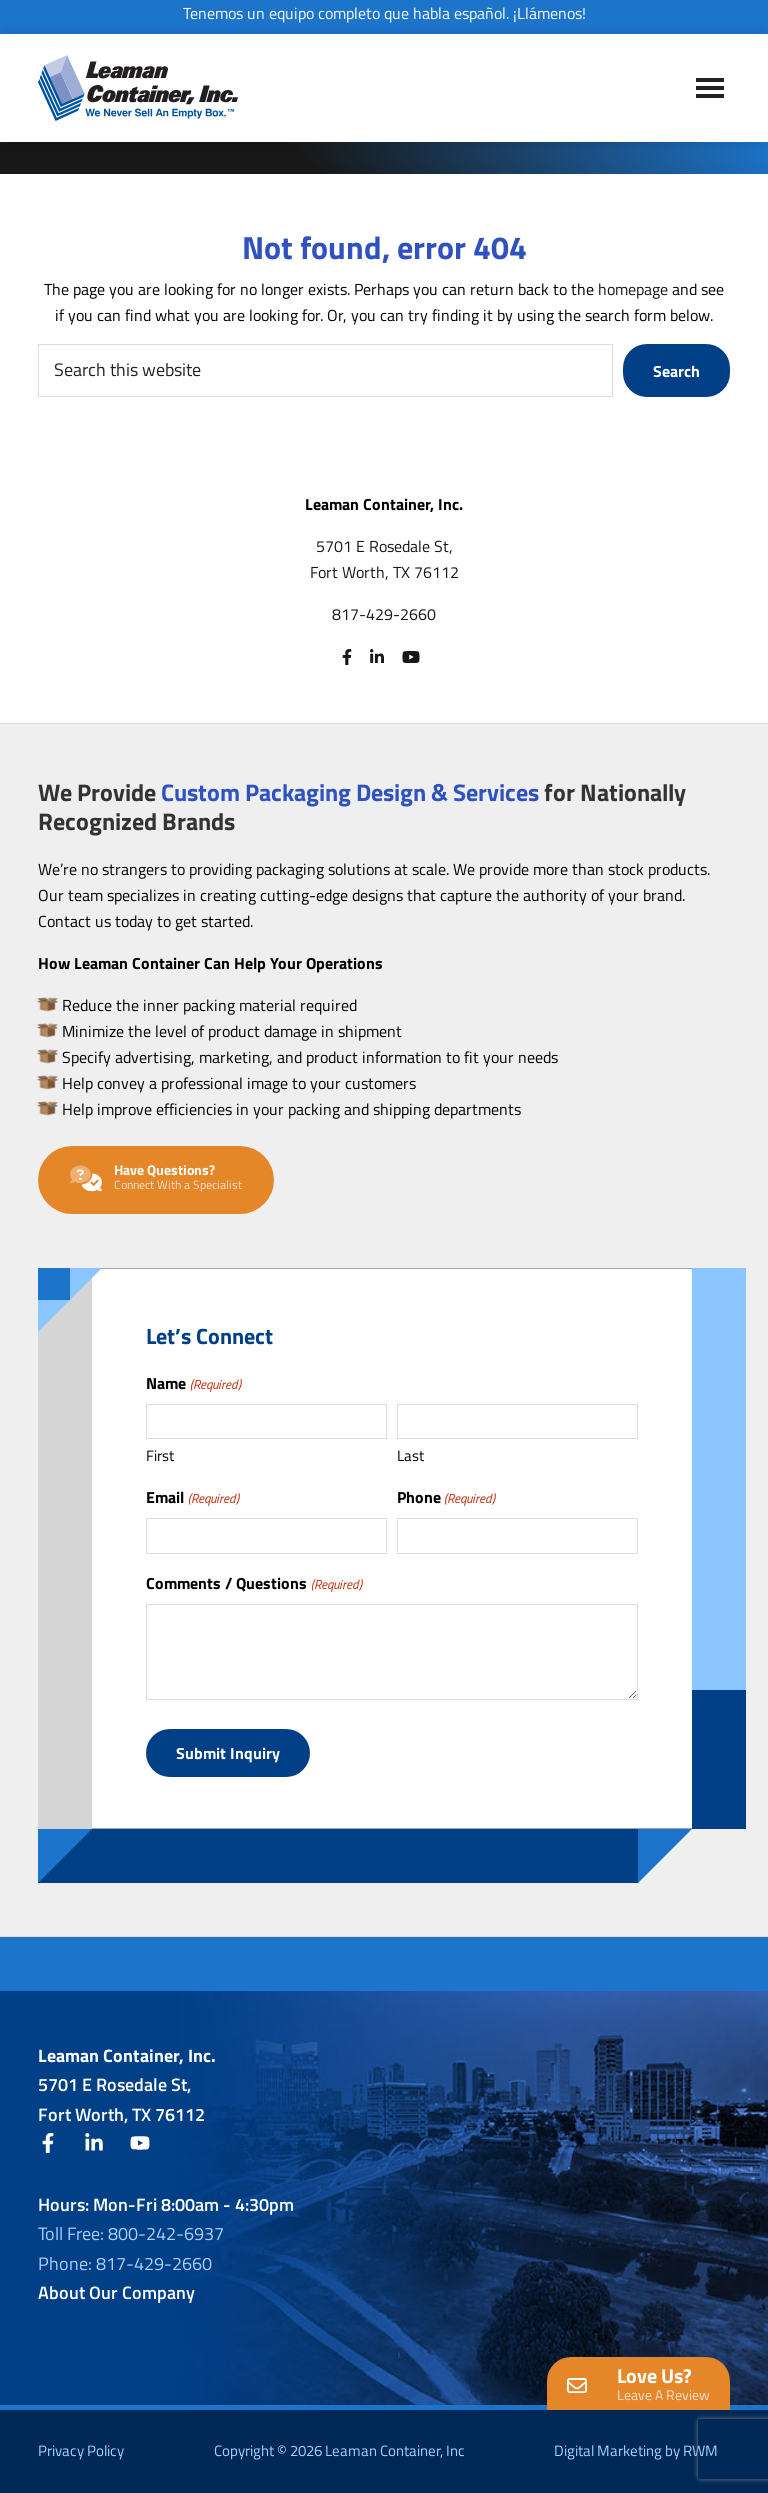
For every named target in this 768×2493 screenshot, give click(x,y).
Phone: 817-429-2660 (125, 2263)
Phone (446, 1497)
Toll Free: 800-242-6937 (131, 2233)
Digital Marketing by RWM (636, 2450)
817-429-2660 (384, 614)
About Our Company (116, 2292)
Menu (710, 87)
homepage (633, 289)
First (160, 1455)
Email (192, 1497)
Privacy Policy (81, 2450)
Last (410, 1455)
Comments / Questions (253, 1583)
